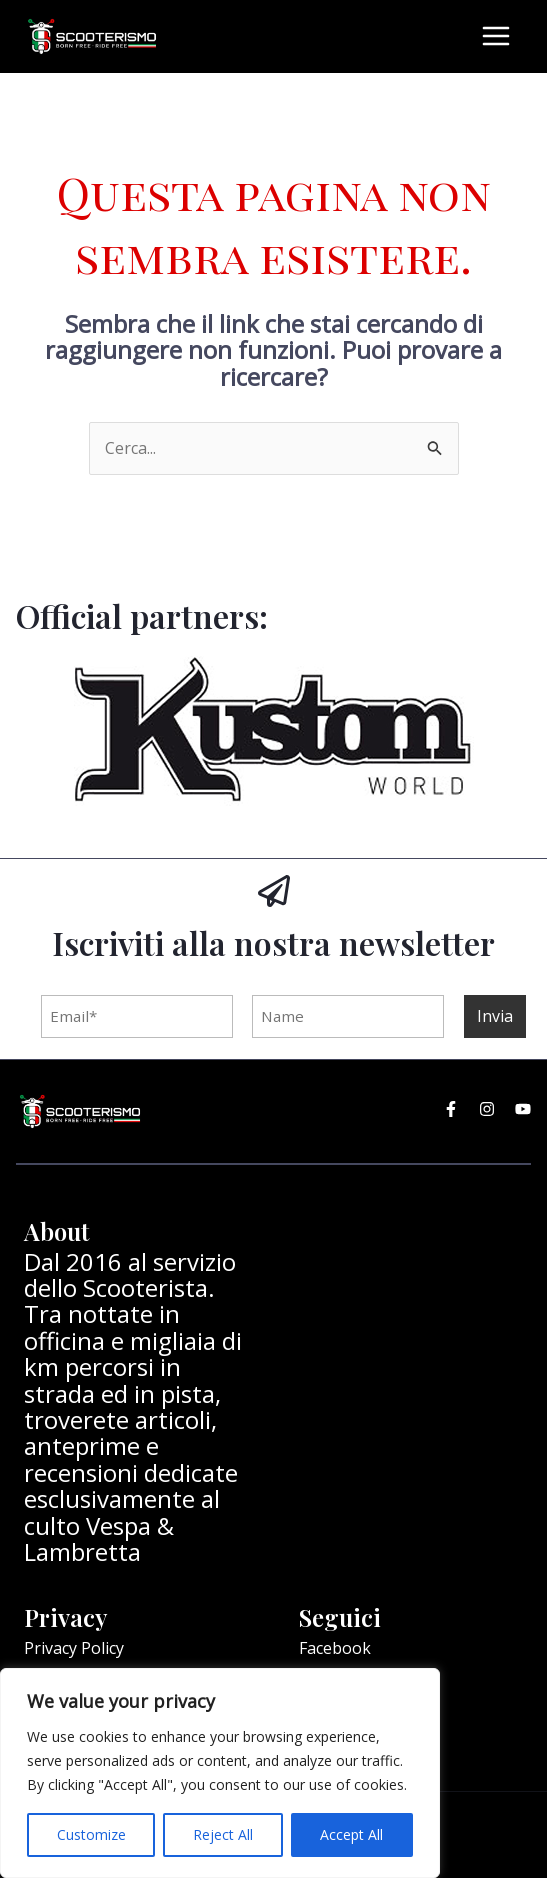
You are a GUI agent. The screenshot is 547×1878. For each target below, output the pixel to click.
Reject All (223, 1834)
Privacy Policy (74, 1646)
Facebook (335, 1646)
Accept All (351, 1834)
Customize (91, 1834)
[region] (220, 1773)
